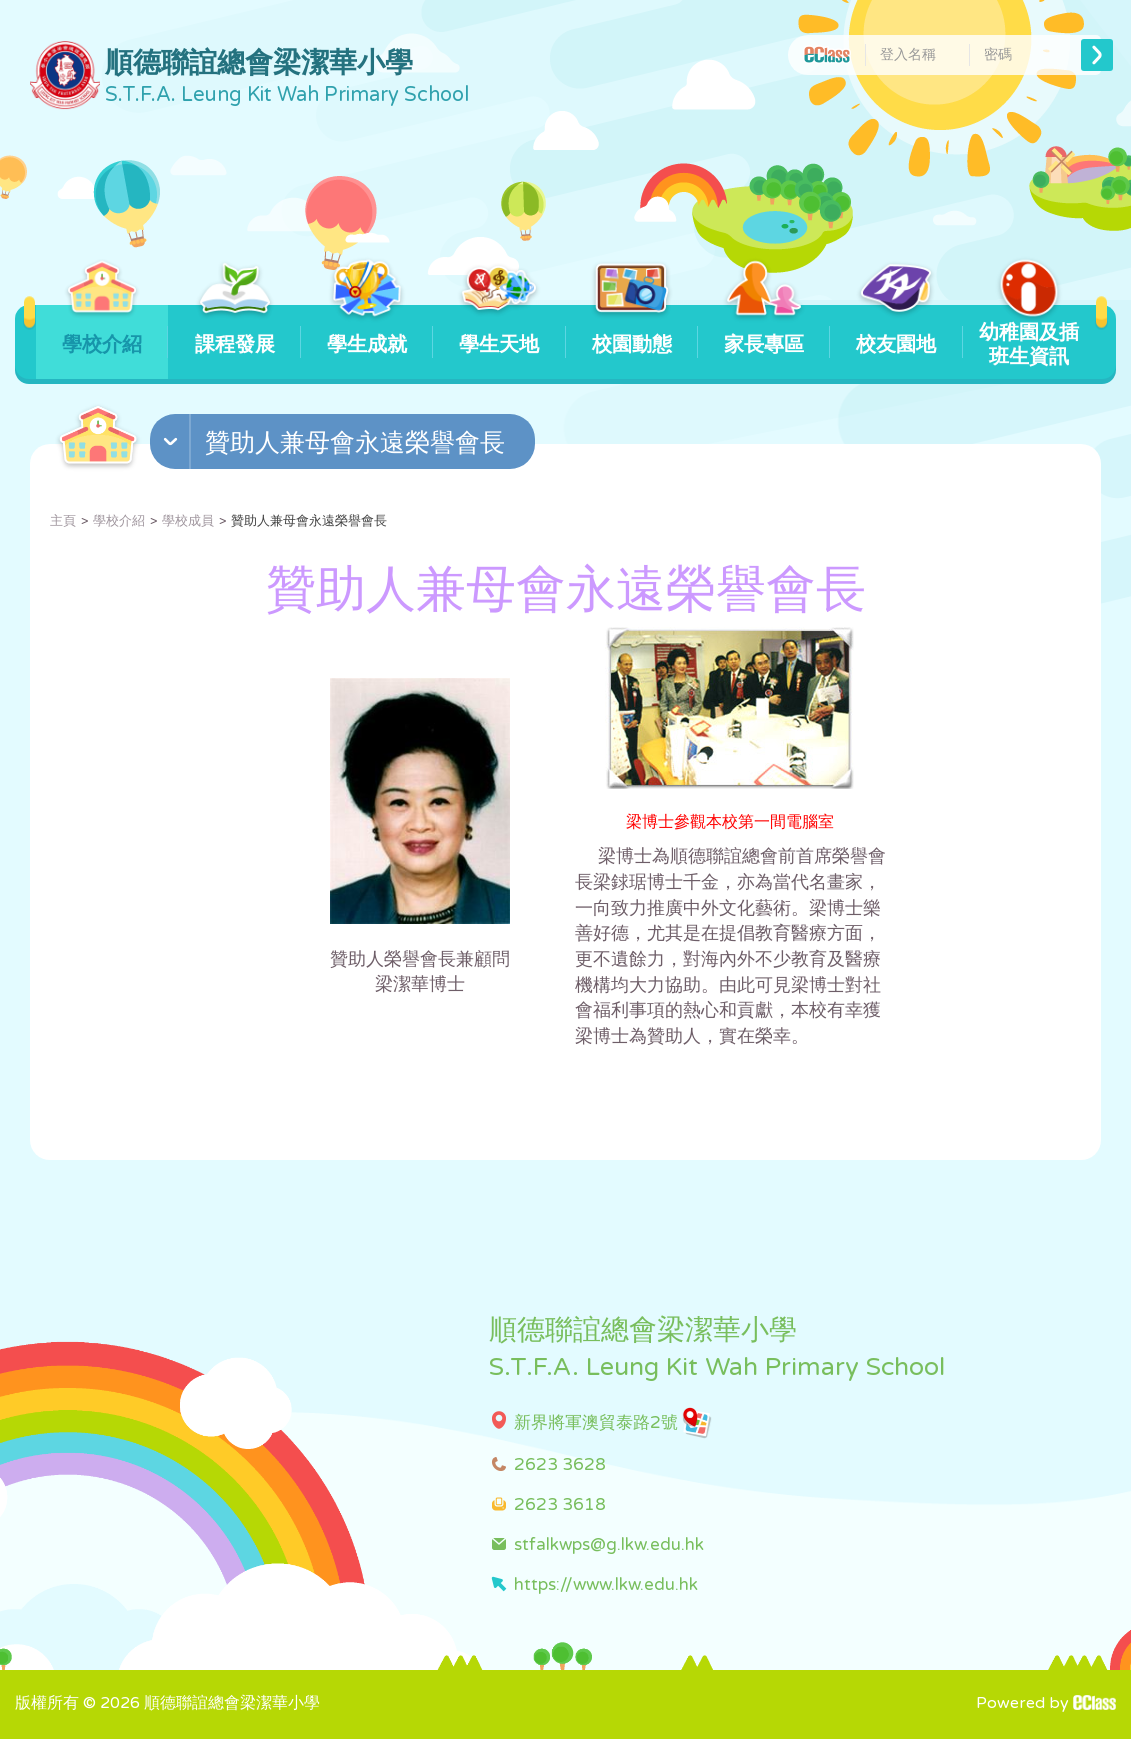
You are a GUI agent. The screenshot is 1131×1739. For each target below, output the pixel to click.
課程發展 (234, 331)
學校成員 (188, 521)
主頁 (63, 521)
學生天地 (499, 331)
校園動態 (631, 331)
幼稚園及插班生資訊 (1029, 337)
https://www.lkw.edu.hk (606, 1584)
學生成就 (366, 331)
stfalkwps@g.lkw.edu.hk (609, 1544)
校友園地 (896, 331)
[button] (345, 446)
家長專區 (764, 331)
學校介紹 (102, 331)
